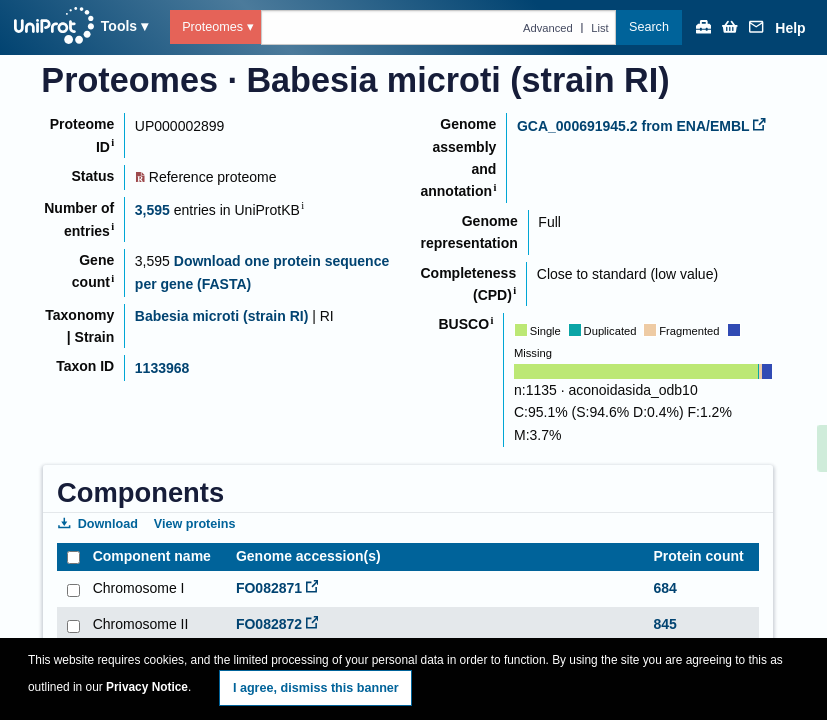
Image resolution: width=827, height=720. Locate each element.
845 (664, 624)
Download (98, 524)
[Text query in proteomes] (439, 27)
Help (790, 28)
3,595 (152, 210)
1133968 (162, 368)
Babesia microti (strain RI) (222, 316)
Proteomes (212, 27)
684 (664, 588)
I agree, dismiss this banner (316, 688)
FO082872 (277, 624)
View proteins (195, 524)
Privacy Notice (147, 687)
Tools (119, 26)
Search (649, 27)
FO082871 (277, 588)
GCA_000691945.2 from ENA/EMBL (641, 126)
